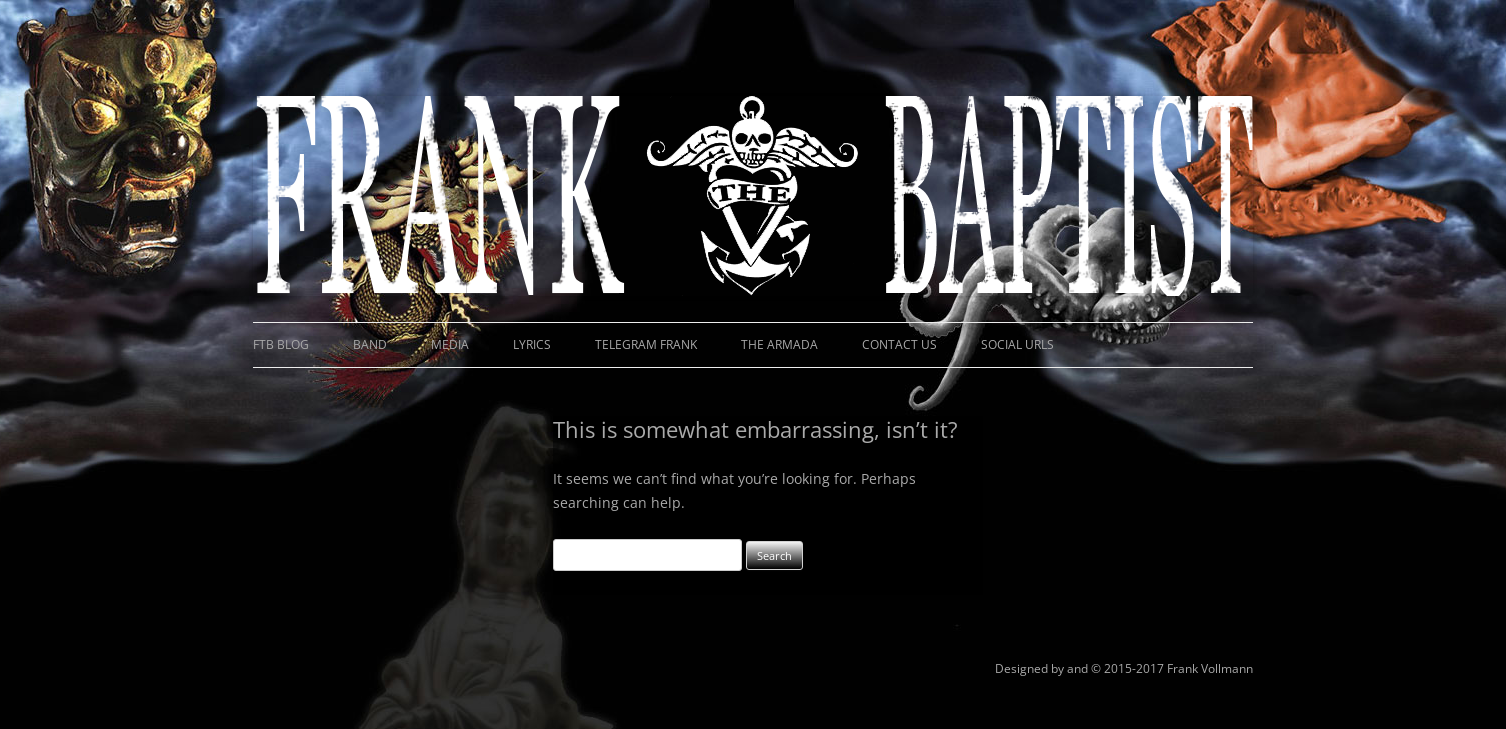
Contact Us (899, 344)
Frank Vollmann (1210, 668)
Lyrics (532, 344)
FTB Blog (281, 344)
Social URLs (1017, 344)
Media (450, 344)
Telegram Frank (646, 344)
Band (370, 344)
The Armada (779, 344)
